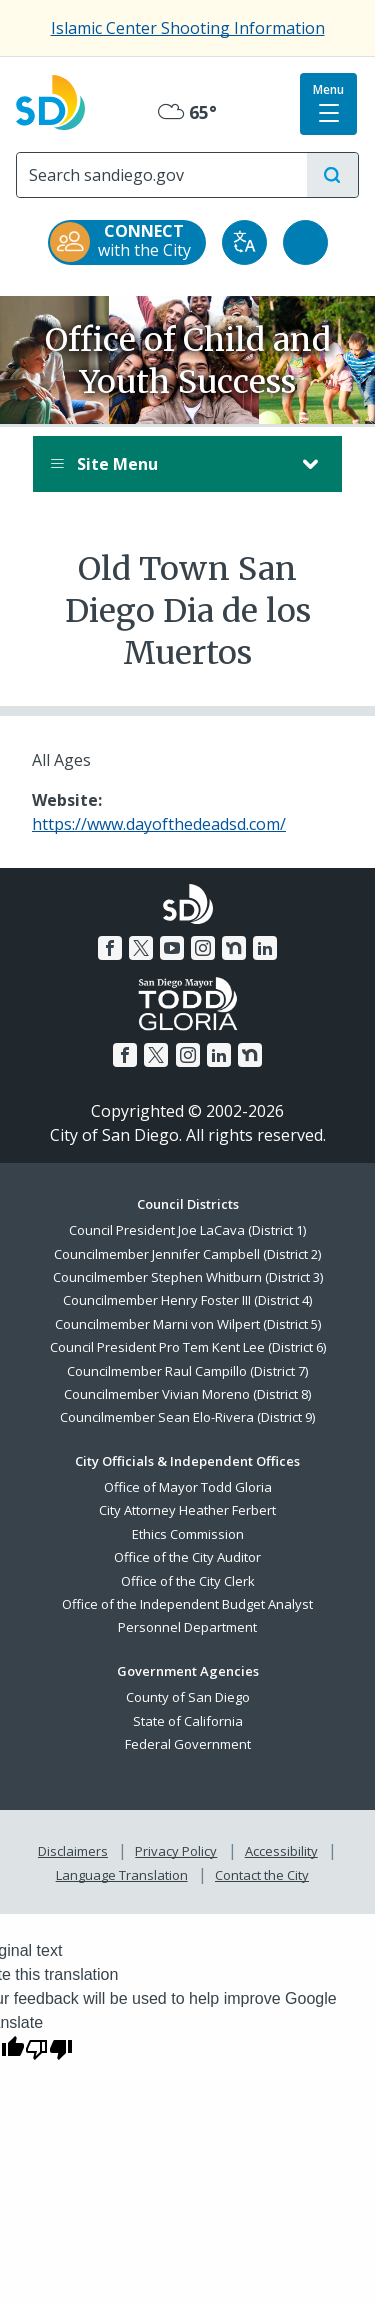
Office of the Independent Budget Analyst (187, 1604)
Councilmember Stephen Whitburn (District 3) (188, 1277)
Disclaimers (73, 1851)
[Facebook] (110, 948)
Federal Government (188, 1744)
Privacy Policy (176, 1851)
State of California (188, 1721)
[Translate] (244, 242)
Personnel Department (187, 1627)
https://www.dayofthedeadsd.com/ (159, 824)
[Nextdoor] (234, 948)
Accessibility (281, 1851)
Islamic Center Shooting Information (188, 28)
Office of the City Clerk (188, 1581)
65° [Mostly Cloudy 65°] (187, 112)
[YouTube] (172, 948)
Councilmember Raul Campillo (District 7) (187, 1371)
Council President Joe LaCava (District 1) (187, 1230)
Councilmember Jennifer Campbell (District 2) (187, 1254)
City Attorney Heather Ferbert (187, 1510)
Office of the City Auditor (187, 1557)
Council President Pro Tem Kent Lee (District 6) (188, 1347)
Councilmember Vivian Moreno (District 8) (187, 1394)
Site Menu (167, 464)
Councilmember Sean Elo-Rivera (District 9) (187, 1417)
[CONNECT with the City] (127, 242)
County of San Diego (188, 1697)
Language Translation (122, 1875)
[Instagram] (203, 948)
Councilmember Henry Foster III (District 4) (187, 1300)
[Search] (162, 175)
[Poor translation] (49, 2048)
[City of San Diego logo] (50, 100)
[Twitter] (141, 948)
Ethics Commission (188, 1534)
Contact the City (262, 1875)
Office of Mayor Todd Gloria (188, 1487)
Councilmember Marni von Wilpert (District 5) (188, 1324)
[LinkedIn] (265, 948)
